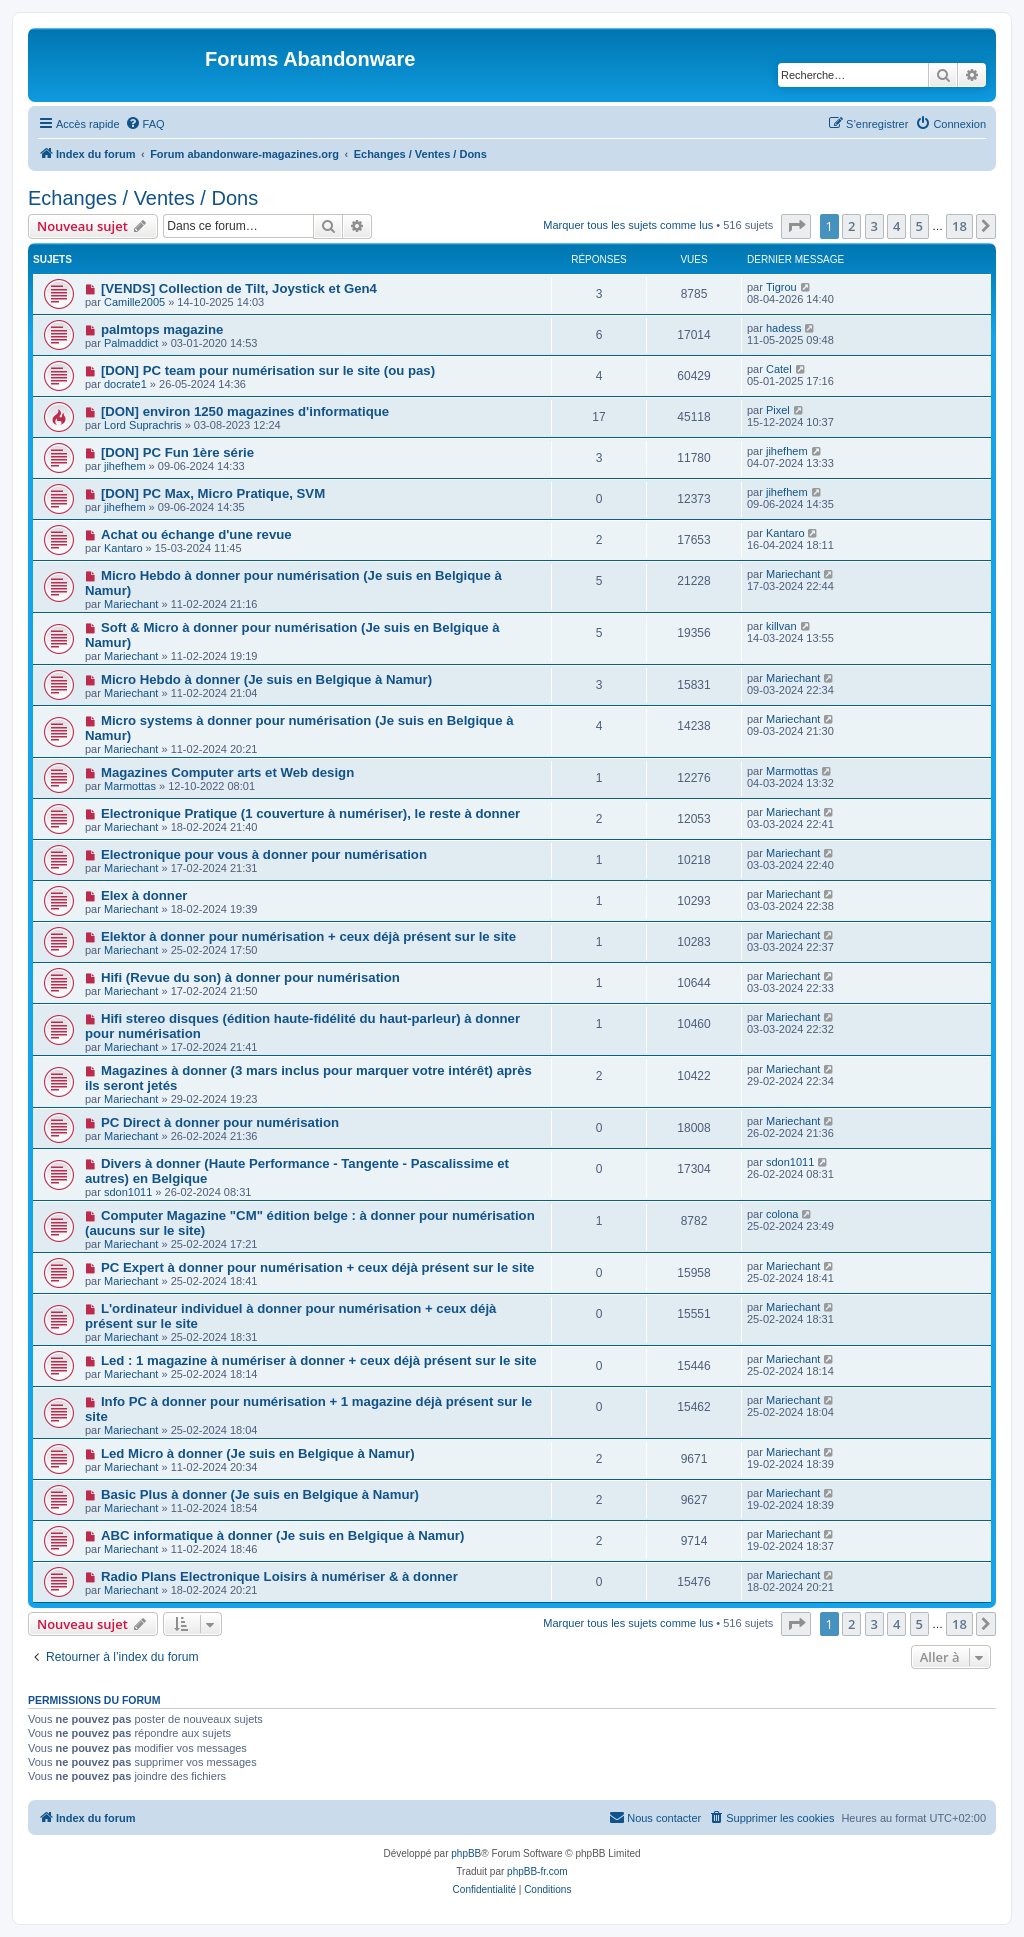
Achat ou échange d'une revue (196, 534)
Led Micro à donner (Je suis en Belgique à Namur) (258, 1453)
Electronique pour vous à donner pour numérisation (264, 854)
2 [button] (851, 226)
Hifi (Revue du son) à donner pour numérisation (250, 977)
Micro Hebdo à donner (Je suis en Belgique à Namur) (266, 679)
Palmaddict (131, 343)
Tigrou (781, 287)
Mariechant (131, 604)
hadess (783, 328)
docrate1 (125, 384)
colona (782, 1214)
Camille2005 (134, 302)
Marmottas (130, 786)
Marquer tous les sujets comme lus (628, 225)
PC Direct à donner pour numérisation (220, 1122)
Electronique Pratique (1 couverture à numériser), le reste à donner (310, 813)
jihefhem (125, 466)
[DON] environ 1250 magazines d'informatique (245, 411)
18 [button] (959, 226)
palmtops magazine (162, 329)
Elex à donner (144, 895)
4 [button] (896, 226)
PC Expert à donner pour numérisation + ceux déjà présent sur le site (317, 1267)
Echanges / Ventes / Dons (143, 198)
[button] (796, 226)
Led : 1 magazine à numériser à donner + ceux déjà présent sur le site (319, 1360)
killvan (781, 626)
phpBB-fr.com (537, 1871)
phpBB (466, 1853)
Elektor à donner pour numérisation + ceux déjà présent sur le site (308, 936)
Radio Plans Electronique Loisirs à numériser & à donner (279, 1576)
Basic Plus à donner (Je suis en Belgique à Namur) (260, 1494)
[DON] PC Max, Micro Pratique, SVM (213, 493)
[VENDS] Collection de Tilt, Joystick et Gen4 (239, 288)
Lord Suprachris (143, 425)
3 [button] (874, 226)
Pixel (778, 410)
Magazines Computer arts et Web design (227, 772)
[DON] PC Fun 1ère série (177, 452)
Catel (779, 369)
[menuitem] (145, 124)
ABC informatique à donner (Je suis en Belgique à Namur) (282, 1535)
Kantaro (123, 548)
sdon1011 (128, 1192)
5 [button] (919, 226)
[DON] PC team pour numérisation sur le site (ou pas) (268, 370)
